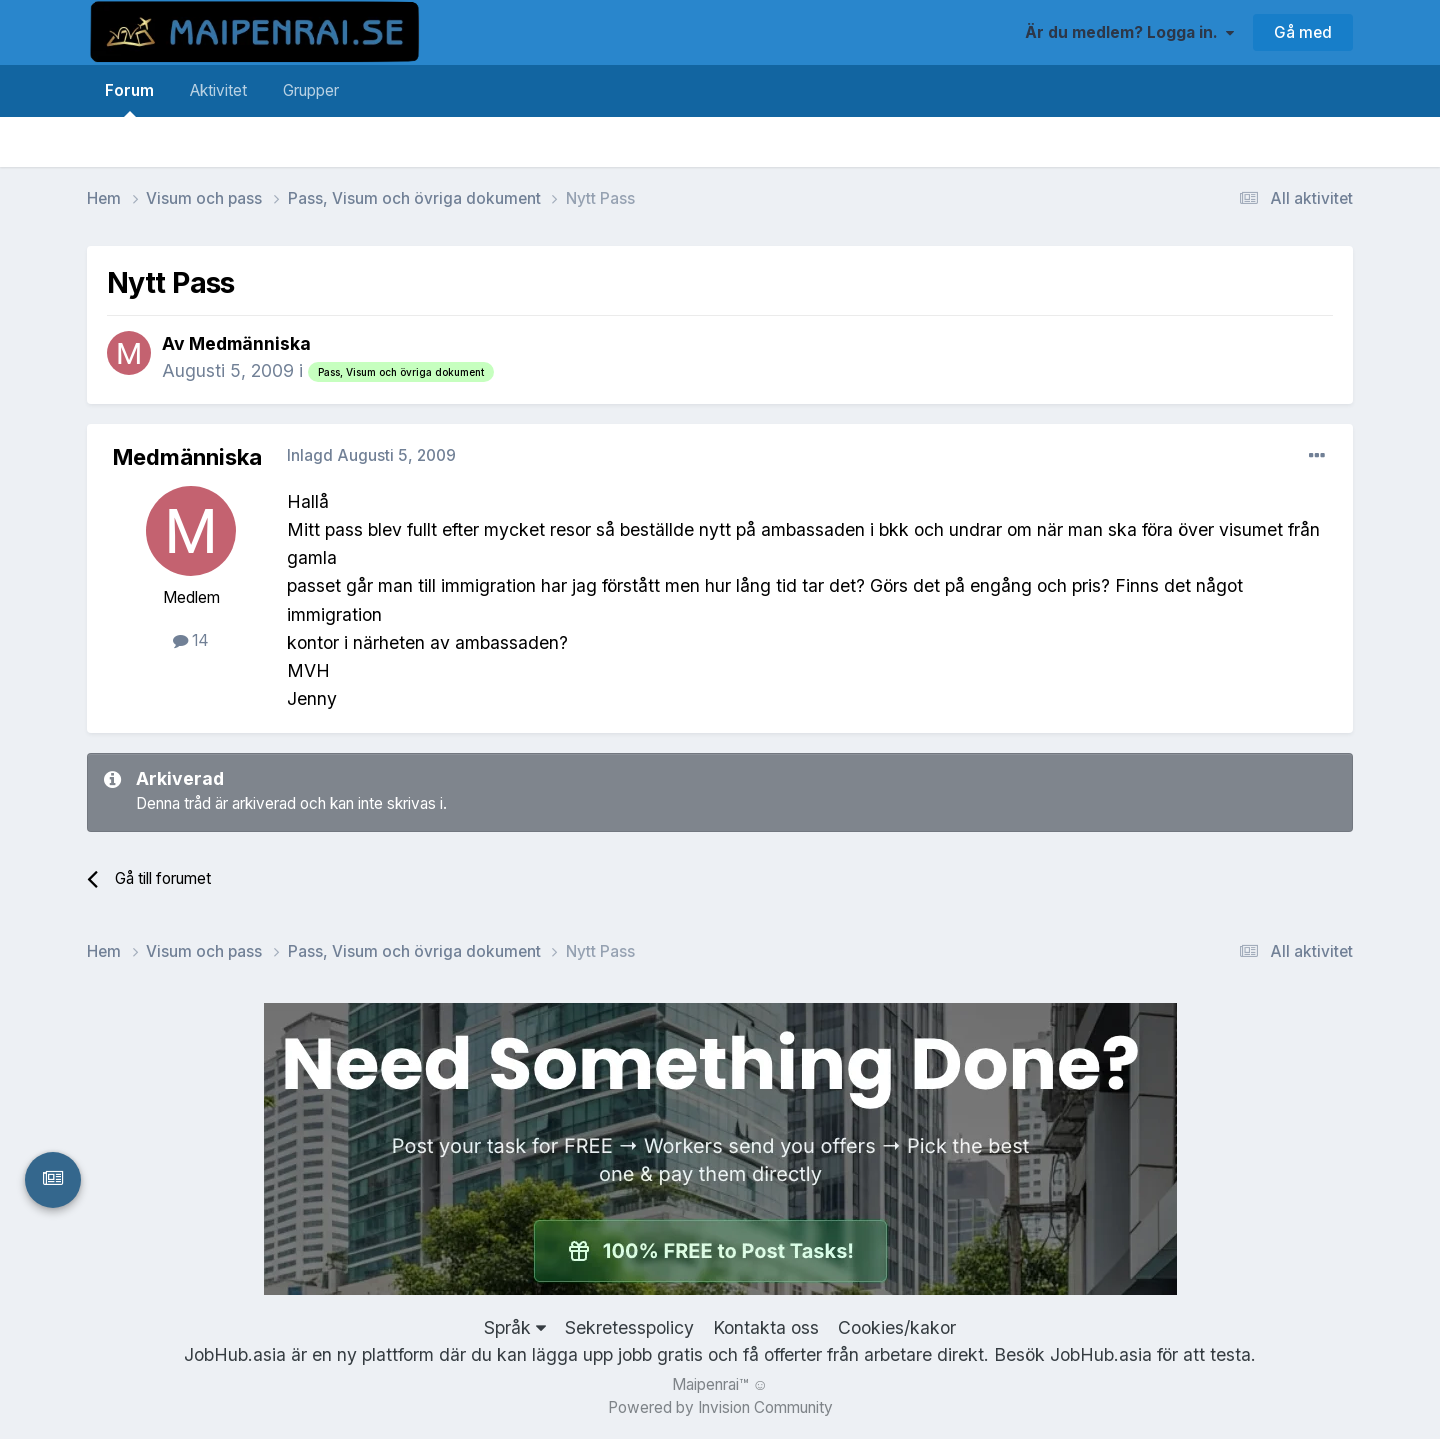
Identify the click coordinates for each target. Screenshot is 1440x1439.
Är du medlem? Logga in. (1129, 32)
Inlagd (371, 455)
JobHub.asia (1101, 1354)
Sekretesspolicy (629, 1327)
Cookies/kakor (897, 1327)
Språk (515, 1327)
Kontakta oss (766, 1327)
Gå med (1303, 32)
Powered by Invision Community (720, 1407)
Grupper (311, 90)
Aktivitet (218, 90)
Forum (129, 99)
